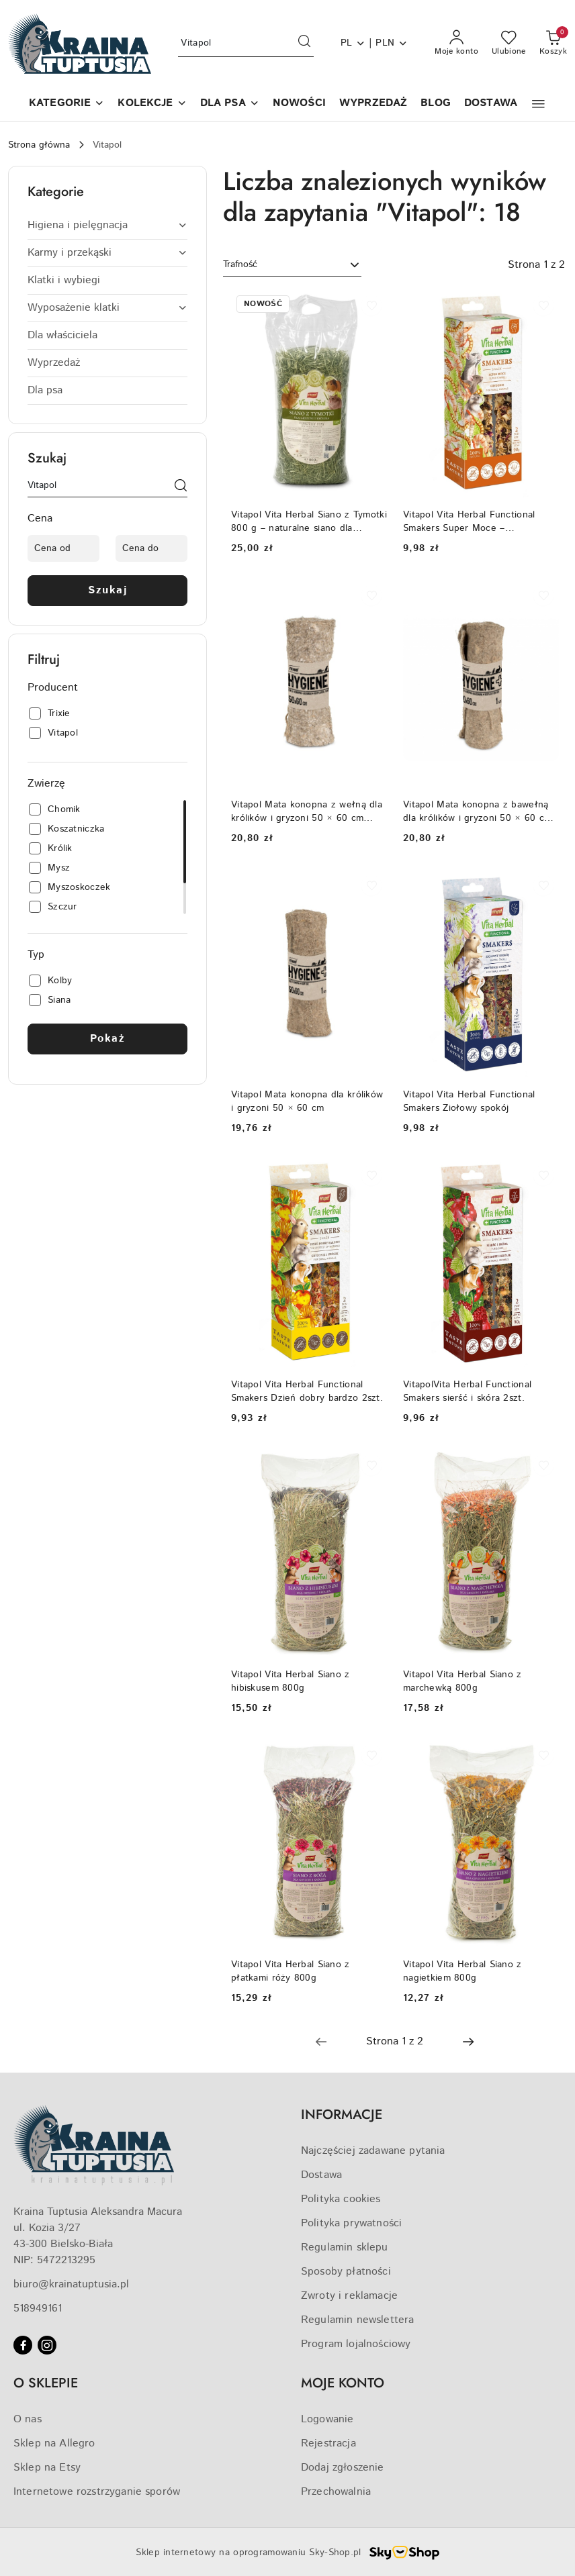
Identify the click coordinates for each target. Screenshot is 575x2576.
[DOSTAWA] (490, 104)
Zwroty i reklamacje (349, 2295)
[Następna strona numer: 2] (468, 2041)
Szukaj (107, 590)
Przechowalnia (336, 2491)
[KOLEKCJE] (152, 104)
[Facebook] (22, 2345)
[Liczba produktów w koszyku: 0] (553, 43)
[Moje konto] (456, 43)
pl (353, 43)
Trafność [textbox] (240, 264)
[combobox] (292, 265)
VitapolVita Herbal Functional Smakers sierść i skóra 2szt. (467, 1391)
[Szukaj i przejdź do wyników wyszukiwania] (304, 44)
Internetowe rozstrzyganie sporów (96, 2491)
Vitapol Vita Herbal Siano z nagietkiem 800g (462, 1971)
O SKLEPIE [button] (45, 2383)
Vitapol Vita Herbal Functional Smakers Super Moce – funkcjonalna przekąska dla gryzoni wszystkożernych (480, 521)
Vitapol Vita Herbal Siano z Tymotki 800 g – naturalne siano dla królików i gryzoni (309, 521)
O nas (27, 2419)
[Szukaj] (180, 488)
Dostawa (321, 2175)
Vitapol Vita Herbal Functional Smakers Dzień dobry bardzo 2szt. (307, 1391)
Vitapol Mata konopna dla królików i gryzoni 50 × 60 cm (307, 1101)
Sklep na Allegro (54, 2443)
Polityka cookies (341, 2199)
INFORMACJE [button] (341, 2114)
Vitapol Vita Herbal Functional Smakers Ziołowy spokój (469, 1101)
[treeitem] (107, 225)
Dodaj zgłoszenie (342, 2467)
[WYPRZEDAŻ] (373, 104)
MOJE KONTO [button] (342, 2383)
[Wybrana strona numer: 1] (394, 2041)
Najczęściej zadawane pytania (373, 2151)
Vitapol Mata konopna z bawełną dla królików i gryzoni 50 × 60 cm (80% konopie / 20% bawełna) (477, 811)
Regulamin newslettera (357, 2320)
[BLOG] (436, 104)
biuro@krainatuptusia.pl (71, 2284)
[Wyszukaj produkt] (245, 43)
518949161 (37, 2308)
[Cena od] (63, 548)
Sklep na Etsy (47, 2467)
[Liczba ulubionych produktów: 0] (509, 43)
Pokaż (108, 1038)
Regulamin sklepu (344, 2247)
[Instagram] (47, 2345)
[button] (66, 104)
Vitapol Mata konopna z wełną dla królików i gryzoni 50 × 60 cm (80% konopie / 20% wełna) (306, 811)
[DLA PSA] (229, 104)
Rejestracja (328, 2443)
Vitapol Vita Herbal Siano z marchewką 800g (462, 1681)
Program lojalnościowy (355, 2344)
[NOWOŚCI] (299, 104)
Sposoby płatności (346, 2271)
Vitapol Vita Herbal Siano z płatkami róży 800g (290, 1971)
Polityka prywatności (351, 2223)
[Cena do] (151, 548)
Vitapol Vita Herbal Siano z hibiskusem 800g (290, 1681)
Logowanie (327, 2419)
